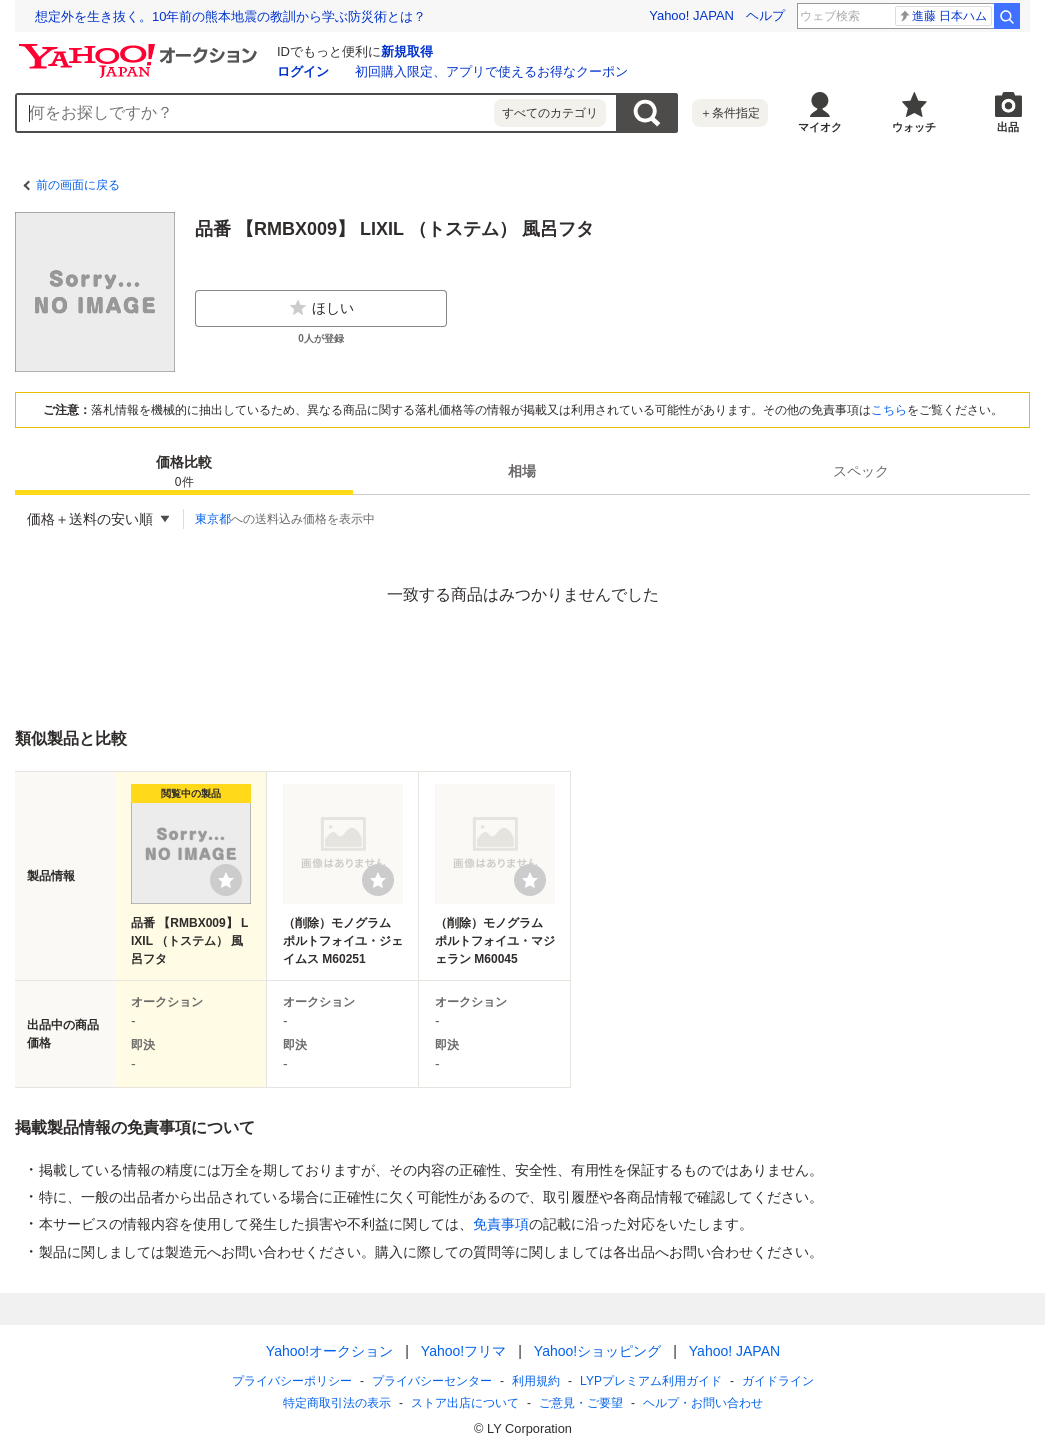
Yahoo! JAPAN (691, 15)
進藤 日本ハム (942, 16)
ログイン (303, 71)
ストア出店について (465, 1403)
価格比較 (184, 472)
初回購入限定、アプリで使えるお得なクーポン (491, 71)
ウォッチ (914, 127)
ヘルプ (765, 15)
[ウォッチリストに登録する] (226, 880)
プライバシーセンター (432, 1381)
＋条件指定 (730, 113)
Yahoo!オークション (328, 1351)
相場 (522, 471)
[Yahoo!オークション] (141, 49)
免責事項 (501, 1224)
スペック (861, 471)
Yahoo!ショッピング (596, 1351)
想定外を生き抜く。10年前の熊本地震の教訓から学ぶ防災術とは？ (230, 16)
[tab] (184, 471)
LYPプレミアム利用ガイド (651, 1381)
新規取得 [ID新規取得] (407, 51)
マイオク (820, 127)
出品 (1008, 127)
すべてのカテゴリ (550, 113)
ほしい (321, 308)
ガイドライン (777, 1381)
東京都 (213, 519)
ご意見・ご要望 (581, 1403)
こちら (889, 410)
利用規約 (536, 1381)
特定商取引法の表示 (337, 1403)
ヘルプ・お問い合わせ (703, 1403)
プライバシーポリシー (292, 1381)
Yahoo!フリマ (462, 1351)
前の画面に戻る (78, 185)
